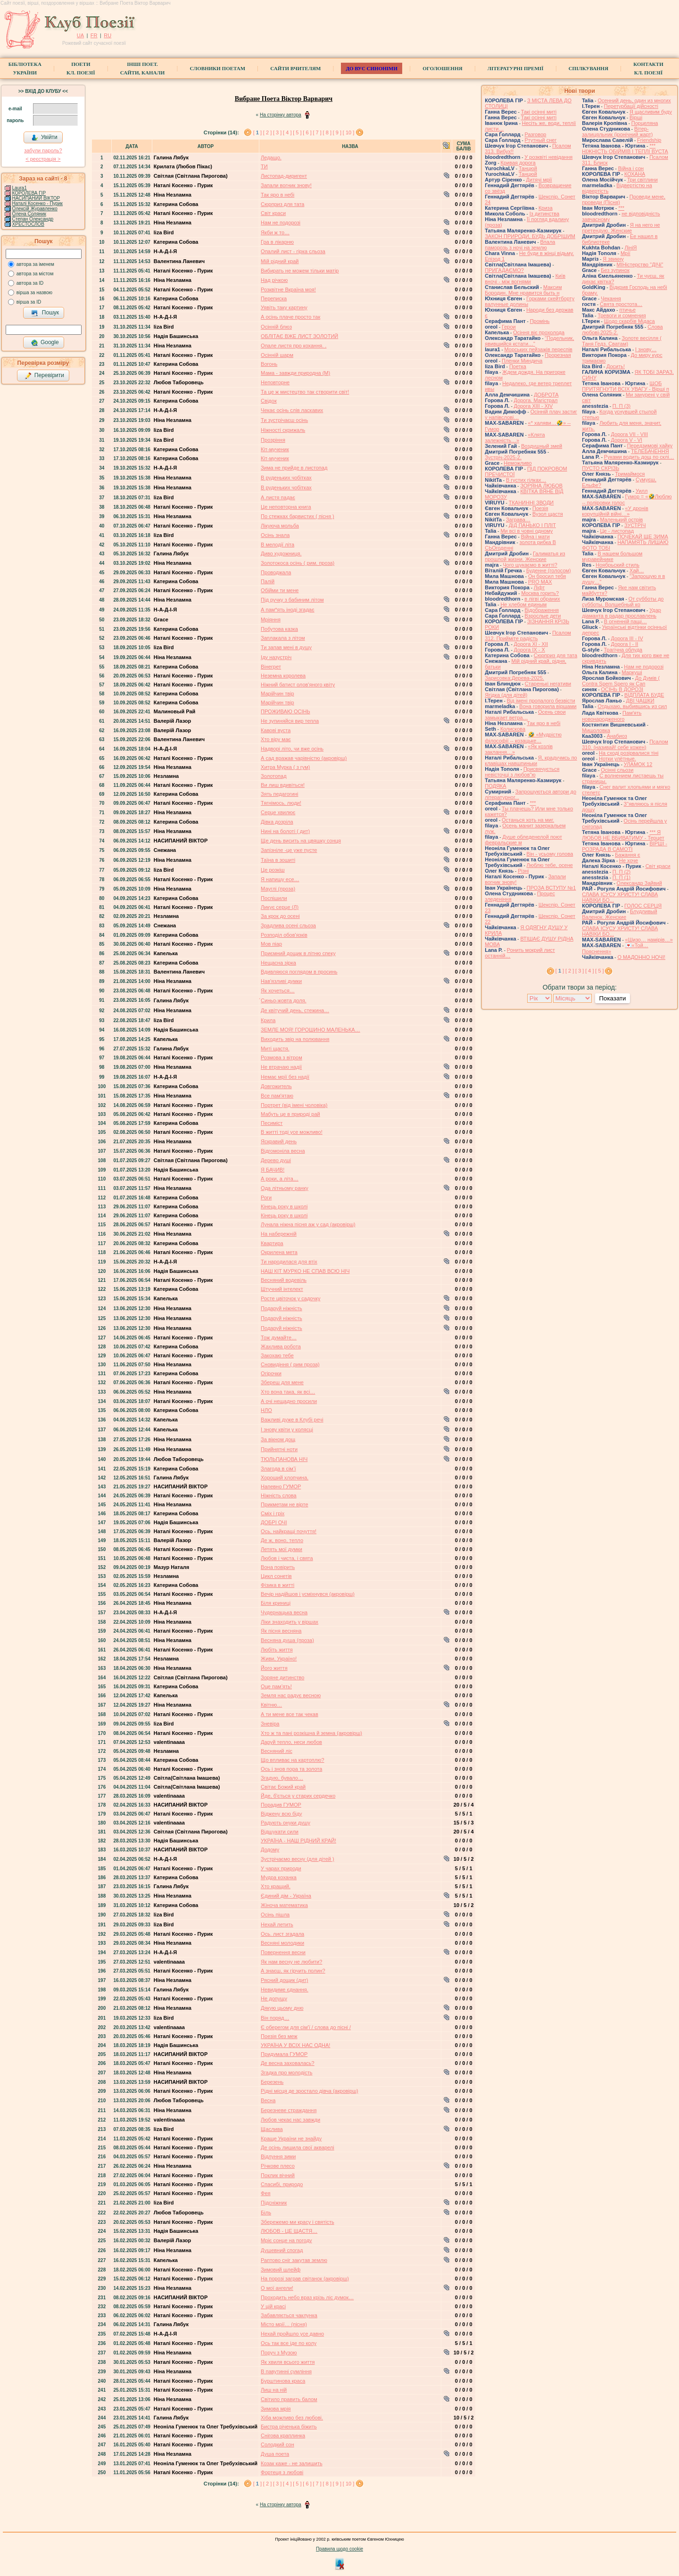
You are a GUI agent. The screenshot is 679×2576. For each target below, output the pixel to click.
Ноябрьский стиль (617, 565)
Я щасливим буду (650, 112)
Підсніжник (274, 2202)
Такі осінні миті (539, 112)
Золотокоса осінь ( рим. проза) (297, 563)
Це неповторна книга (286, 507)
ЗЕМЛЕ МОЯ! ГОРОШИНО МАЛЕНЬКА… (310, 1029)
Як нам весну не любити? (291, 1962)
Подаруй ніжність (281, 1308)
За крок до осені (280, 916)
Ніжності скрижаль (283, 430)
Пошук (45, 313)
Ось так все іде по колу (288, 2343)
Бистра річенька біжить (289, 2426)
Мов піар (271, 944)
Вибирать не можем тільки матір (300, 270)
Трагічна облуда (623, 649)
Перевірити (44, 376)
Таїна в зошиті (278, 860)
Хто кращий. (275, 1886)
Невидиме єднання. (284, 1989)
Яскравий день (279, 1141)
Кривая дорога (518, 162)
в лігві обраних (542, 599)
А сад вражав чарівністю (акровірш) (304, 758)
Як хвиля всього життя (288, 2362)
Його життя (274, 1668)
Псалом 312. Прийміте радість (528, 635)
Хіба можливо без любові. (292, 2417)
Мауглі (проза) (278, 889)
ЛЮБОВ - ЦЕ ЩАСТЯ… (289, 2231)
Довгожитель (276, 1086)
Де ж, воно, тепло (282, 1540)
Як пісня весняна (281, 1631)
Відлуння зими (278, 2156)
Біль (266, 2212)
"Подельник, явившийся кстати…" (529, 341)
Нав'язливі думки (281, 981)
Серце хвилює (278, 812)
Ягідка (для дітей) (506, 695)
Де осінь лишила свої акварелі (297, 2147)
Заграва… (518, 519)
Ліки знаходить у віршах (289, 1622)
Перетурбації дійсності (631, 106)
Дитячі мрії (539, 179)
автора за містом (35, 273)
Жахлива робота (281, 1346)
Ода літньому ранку (284, 1188)
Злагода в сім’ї (278, 1468)
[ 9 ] (337, 132)
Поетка (517, 366)
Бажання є (627, 855)
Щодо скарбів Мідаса (629, 321)
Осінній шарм (277, 355)
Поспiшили (274, 898)
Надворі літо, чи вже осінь (292, 748)
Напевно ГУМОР (281, 1486)
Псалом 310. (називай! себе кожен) (625, 744)
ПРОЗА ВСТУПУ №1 (551, 888)
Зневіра (270, 1723)
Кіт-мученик (275, 449)
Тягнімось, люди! (281, 803)
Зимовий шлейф (280, 2269)
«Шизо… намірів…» (649, 939)
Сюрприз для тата (282, 204)
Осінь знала (275, 535)
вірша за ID (29, 302)
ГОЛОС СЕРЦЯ (643, 905)
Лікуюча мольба (280, 525)
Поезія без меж (279, 2036)
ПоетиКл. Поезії (80, 68)
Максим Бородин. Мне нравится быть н (523, 290)
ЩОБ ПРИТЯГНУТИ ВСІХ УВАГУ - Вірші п (625, 386)
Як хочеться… (278, 990)
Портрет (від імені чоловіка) (294, 1105)
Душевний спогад (282, 2250)
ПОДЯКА (495, 786)
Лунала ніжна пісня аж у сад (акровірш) (308, 1224)
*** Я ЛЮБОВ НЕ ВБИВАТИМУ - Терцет (623, 835)
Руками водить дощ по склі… (639, 457)
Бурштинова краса (283, 2381)
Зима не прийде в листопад (294, 468)
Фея (265, 2193)
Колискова (512, 729)
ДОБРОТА (546, 394)
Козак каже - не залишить (292, 2463)
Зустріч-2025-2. (503, 457)
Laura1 (19, 187)
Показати (612, 998)
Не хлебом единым (523, 604)
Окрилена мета (279, 1252)
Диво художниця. (281, 553)
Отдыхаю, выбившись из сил (632, 706)
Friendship (649, 140)
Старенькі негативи (548, 683)
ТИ (264, 166)
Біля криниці (275, 1603)
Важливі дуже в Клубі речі (292, 1419)
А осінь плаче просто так (290, 317)
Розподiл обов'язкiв (284, 935)
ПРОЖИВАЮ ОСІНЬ (285, 711)
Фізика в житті (277, 1585)
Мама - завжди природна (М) (295, 373)
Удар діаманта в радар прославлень (621, 613)
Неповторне (275, 382)
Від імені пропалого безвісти (541, 700)
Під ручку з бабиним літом (292, 600)
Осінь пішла (275, 1914)
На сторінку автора (280, 114)
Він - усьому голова (550, 854)
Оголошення (442, 68)
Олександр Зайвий (639, 883)
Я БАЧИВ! (272, 1169)
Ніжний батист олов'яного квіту (298, 684)
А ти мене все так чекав (289, 1714)
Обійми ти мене (279, 590)
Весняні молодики (282, 1943)
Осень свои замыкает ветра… (525, 714)
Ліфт (539, 587)
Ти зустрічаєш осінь (284, 420)
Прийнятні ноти (279, 1449)
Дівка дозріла (277, 822)
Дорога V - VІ (626, 440)
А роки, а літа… (279, 1178)
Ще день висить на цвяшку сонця (301, 840)
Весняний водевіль (283, 1280)
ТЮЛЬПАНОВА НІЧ (284, 1459)
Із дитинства (544, 213)
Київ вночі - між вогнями (525, 278)
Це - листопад (617, 531)
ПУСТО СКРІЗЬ (600, 468)
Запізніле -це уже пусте (289, 850)
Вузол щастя (547, 514)
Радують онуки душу (285, 1822)
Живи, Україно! (279, 1658)
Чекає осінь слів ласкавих (292, 410)
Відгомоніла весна (283, 1151)
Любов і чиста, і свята (287, 1558)
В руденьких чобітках (286, 477)
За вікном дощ (278, 1439)
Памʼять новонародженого (611, 716)
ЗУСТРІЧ (635, 525)
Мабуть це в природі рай (290, 1114)
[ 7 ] (317, 132)
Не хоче (628, 860)
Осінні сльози (617, 770)
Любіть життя (277, 1649)
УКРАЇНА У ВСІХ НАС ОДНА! (295, 2045)
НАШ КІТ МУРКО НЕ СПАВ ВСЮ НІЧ (305, 1271)
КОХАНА (634, 174)
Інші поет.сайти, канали (142, 68)
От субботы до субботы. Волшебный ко (622, 601)
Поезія (540, 508)
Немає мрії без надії (285, 1077)
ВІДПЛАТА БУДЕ (644, 695)
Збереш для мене (282, 1382)
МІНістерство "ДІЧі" (640, 264)
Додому (270, 1849)
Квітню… (271, 1705)
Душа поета (275, 2454)
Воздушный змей (541, 446)
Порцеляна (644, 123)
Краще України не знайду (291, 2138)
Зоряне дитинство (282, 1677)
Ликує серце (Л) (279, 907)
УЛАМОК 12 (638, 764)
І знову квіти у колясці (287, 1429)
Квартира (272, 1243)
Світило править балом (289, 2399)
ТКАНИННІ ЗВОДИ (531, 502)
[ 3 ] (277, 132)
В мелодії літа (277, 544)
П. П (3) (621, 406)
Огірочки (271, 1373)
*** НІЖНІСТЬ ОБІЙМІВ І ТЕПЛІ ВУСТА (625, 148)
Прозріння (273, 440)
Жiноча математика (284, 1905)
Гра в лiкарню (277, 242)
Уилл (641, 491)
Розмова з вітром (281, 1057)
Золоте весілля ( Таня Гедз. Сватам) (622, 341)
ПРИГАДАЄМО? (504, 270)
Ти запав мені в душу (286, 647)
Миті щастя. (275, 1048)
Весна (268, 2100)
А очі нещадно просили (289, 1401)
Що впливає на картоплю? (292, 1760)
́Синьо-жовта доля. (283, 1000)
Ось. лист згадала (282, 1934)
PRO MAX (540, 582)
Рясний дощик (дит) (284, 1980)
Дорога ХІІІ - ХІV (533, 406)
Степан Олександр (33, 219)
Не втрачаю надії (281, 1067)
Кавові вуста (275, 730)
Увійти (44, 137)
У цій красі (273, 2306)
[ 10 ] (348, 132)
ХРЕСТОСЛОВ (28, 224)
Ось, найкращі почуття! (288, 1531)
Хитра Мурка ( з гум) (285, 767)
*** (533, 803)
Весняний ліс (276, 1751)
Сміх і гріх (272, 1513)
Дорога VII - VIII (629, 434)
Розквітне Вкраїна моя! (288, 289)
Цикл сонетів (276, 1576)
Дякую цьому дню (282, 2008)
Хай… (636, 570)
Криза (545, 208)
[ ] (257, 132)
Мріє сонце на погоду (286, 2240)
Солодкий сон (277, 2444)
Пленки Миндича (522, 360)
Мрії (625, 253)
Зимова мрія (275, 2408)
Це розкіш (273, 870)
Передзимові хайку (650, 445)
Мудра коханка (279, 1877)
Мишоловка (596, 730)
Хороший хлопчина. (284, 1477)
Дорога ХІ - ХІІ (531, 644)
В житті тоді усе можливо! (292, 1132)
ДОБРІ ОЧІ (274, 1522)
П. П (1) (621, 877)
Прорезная (558, 355)
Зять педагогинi (279, 794)
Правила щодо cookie (339, 2548)
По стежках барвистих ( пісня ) (297, 516)
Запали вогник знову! (286, 185)
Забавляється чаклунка (289, 2315)
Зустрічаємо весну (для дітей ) (297, 1859)
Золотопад (273, 776)
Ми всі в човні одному (526, 531)
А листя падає (278, 497)
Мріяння (271, 619)
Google (45, 343)
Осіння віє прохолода (538, 332)
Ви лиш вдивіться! (283, 785)
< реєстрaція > (42, 159)
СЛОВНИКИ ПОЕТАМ (217, 68)
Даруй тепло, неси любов (291, 1742)
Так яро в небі (277, 195)
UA (80, 35)
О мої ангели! (277, 2288)
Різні (523, 871)
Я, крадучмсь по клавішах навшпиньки (531, 760)
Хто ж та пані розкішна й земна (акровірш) (311, 1733)
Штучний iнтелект (282, 1289)
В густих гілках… (526, 480)
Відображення (542, 610)
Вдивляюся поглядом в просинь (299, 971)
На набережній (279, 1234)
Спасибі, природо (282, 2184)
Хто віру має (276, 739)
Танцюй (528, 168)
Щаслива (271, 2129)
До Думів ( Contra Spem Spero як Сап (621, 680)
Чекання (611, 298)
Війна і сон (631, 168)
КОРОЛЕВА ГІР (29, 193)
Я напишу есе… (280, 879)
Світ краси (273, 213)
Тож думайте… (279, 1337)
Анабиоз (617, 736)
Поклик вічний (278, 2175)
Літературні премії (516, 68)
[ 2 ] (267, 132)
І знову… (645, 349)
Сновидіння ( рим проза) (290, 1364)
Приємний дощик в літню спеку (298, 953)
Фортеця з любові (282, 2472)
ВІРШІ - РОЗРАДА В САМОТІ (624, 846)
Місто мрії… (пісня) (284, 2324)
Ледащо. (271, 157)
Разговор (536, 134)
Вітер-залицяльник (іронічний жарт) (617, 131)
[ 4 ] (287, 132)
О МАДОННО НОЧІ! (641, 957)
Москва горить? (540, 593)
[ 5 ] (297, 132)
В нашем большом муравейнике (612, 556)
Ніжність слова (279, 1495)
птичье (627, 310)
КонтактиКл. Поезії (648, 68)
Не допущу (274, 1998)
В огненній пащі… (625, 621)
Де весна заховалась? (288, 2063)
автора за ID (30, 283)
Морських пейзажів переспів (538, 349)
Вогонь (269, 364)
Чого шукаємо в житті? (530, 565)
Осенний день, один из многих (634, 100)
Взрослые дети (543, 616)
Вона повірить (278, 1567)
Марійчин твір (277, 693)
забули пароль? (43, 150)
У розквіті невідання (548, 157)
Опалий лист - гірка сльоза (293, 251)
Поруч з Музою (279, 2352)
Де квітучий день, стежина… (295, 1010)
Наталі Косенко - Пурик (37, 203)
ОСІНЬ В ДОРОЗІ (622, 689)
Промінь (540, 321)
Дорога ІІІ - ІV (627, 638)
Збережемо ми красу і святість (297, 2222)
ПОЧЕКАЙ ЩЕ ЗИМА (642, 536)
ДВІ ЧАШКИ (640, 700)
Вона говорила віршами (547, 706)
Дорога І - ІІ (624, 644)
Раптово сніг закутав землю (294, 2260)
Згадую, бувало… (282, 1778)
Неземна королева (283, 675)
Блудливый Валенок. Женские (619, 914)
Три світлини (642, 179)
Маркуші (632, 672)
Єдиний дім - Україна (286, 1896)
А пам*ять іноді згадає (288, 609)
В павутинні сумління (286, 2371)
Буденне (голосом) (548, 570)
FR (94, 35)
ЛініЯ (630, 247)
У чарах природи (281, 1868)
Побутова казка (279, 629)
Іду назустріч (276, 657)
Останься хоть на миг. (528, 820)
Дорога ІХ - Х (529, 649)
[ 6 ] (307, 132)
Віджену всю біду (281, 1813)
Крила (268, 1020)
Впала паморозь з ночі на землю (520, 244)
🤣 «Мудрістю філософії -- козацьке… (523, 737)
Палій (267, 581)
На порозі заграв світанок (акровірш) (305, 2278)
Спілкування (588, 68)
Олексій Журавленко (35, 208)
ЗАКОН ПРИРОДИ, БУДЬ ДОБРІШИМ (530, 236)
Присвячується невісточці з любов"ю (522, 771)
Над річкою (274, 280)
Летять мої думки (281, 1549)
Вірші (635, 117)
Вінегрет (271, 666)
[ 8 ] (327, 132)
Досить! (615, 366)
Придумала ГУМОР (284, 2054)
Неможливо (517, 463)
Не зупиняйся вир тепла (290, 721)
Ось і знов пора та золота (291, 1769)
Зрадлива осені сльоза (288, 925)
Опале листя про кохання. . (293, 345)
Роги (266, 1197)
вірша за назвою (34, 292)
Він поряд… (275, 2018)
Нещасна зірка (278, 963)
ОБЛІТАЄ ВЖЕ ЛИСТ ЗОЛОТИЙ (299, 336)
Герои (509, 327)
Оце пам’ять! (276, 1686)
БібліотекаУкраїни (24, 68)
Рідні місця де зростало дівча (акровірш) (309, 2091)
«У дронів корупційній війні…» (615, 511)
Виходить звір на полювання (295, 1039)
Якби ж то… (275, 232)
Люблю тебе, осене (550, 865)
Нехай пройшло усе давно (292, 2334)
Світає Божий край (283, 1787)
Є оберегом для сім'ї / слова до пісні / (306, 2027)
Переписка (274, 298)
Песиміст (271, 1123)
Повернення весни (283, 1952)
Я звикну (613, 259)
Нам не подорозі (280, 222)
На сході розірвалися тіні (628, 753)
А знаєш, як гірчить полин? (293, 1970)
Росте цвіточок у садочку (290, 1298)
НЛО (266, 1410)
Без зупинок (615, 270)
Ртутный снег (541, 140)
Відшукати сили (279, 1831)
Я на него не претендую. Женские (621, 227)
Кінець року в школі (284, 1206)
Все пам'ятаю (277, 1095)
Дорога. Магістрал (536, 400)
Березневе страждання (288, 2110)
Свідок (269, 401)
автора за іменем (35, 264)
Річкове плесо (278, 2166)
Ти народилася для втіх (289, 1261)
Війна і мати (535, 536)
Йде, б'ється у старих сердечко (298, 1796)
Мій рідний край (279, 261)
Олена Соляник (29, 213)
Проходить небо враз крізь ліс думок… (307, 2297)
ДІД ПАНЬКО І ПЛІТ (532, 525)
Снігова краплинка (283, 2435)
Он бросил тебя (547, 576)
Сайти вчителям (295, 68)
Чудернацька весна (284, 1612)
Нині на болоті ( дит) (285, 831)
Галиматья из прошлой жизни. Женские (525, 556)
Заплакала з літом (283, 638)
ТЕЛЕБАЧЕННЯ (650, 451)
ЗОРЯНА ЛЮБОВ (541, 485)
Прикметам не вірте (284, 1504)
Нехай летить (277, 1924)
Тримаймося (630, 474)
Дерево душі (276, 1160)
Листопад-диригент (284, 176)
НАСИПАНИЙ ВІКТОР (36, 198)
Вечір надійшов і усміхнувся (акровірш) (308, 1594)
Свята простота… (621, 304)
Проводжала (276, 572)
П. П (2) (621, 872)
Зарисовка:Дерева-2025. (514, 678)
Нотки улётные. (617, 758)
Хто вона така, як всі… (288, 1392)
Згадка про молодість (286, 2072)
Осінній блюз (276, 327)
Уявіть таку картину (284, 307)
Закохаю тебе (277, 1355)
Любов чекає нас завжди (290, 2119)
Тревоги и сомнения (621, 315)
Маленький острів (621, 519)
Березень (272, 2082)
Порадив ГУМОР (281, 1805)
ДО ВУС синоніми (371, 68)
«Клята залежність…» (515, 437)
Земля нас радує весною (291, 1695)
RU (107, 35)
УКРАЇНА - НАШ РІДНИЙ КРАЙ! (298, 1840)
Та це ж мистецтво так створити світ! (305, 392)
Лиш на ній (274, 2390)
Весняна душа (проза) (287, 1640)
